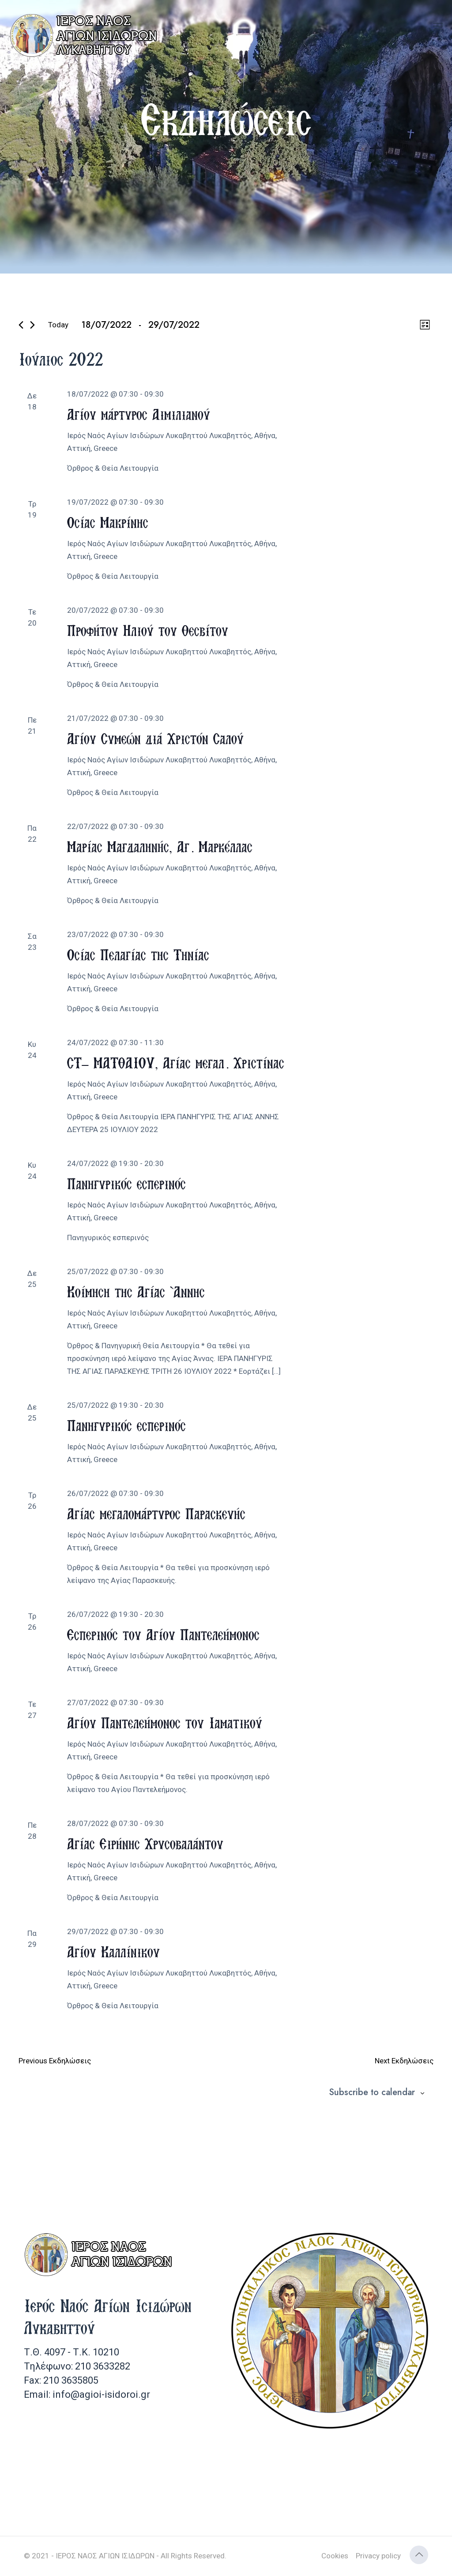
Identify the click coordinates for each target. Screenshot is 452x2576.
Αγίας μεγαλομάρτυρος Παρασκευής (156, 1513)
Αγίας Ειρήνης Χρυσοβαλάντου (145, 1843)
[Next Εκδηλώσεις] (32, 325)
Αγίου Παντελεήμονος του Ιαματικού (164, 1722)
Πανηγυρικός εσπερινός (126, 1183)
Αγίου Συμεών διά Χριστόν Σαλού (155, 738)
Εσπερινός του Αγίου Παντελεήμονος (163, 1634)
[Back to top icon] (419, 2555)
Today (58, 324)
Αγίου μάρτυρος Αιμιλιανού (138, 414)
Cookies (334, 2555)
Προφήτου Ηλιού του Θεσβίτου (147, 630)
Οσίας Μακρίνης (107, 522)
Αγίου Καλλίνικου (113, 1951)
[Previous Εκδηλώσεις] (21, 325)
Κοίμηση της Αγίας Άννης (136, 1291)
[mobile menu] (437, 26)
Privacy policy (378, 2555)
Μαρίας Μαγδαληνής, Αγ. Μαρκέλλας (159, 846)
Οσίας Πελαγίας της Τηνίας (138, 954)
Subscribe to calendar (372, 2092)
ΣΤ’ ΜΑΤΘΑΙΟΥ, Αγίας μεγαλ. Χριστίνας (175, 1062)
